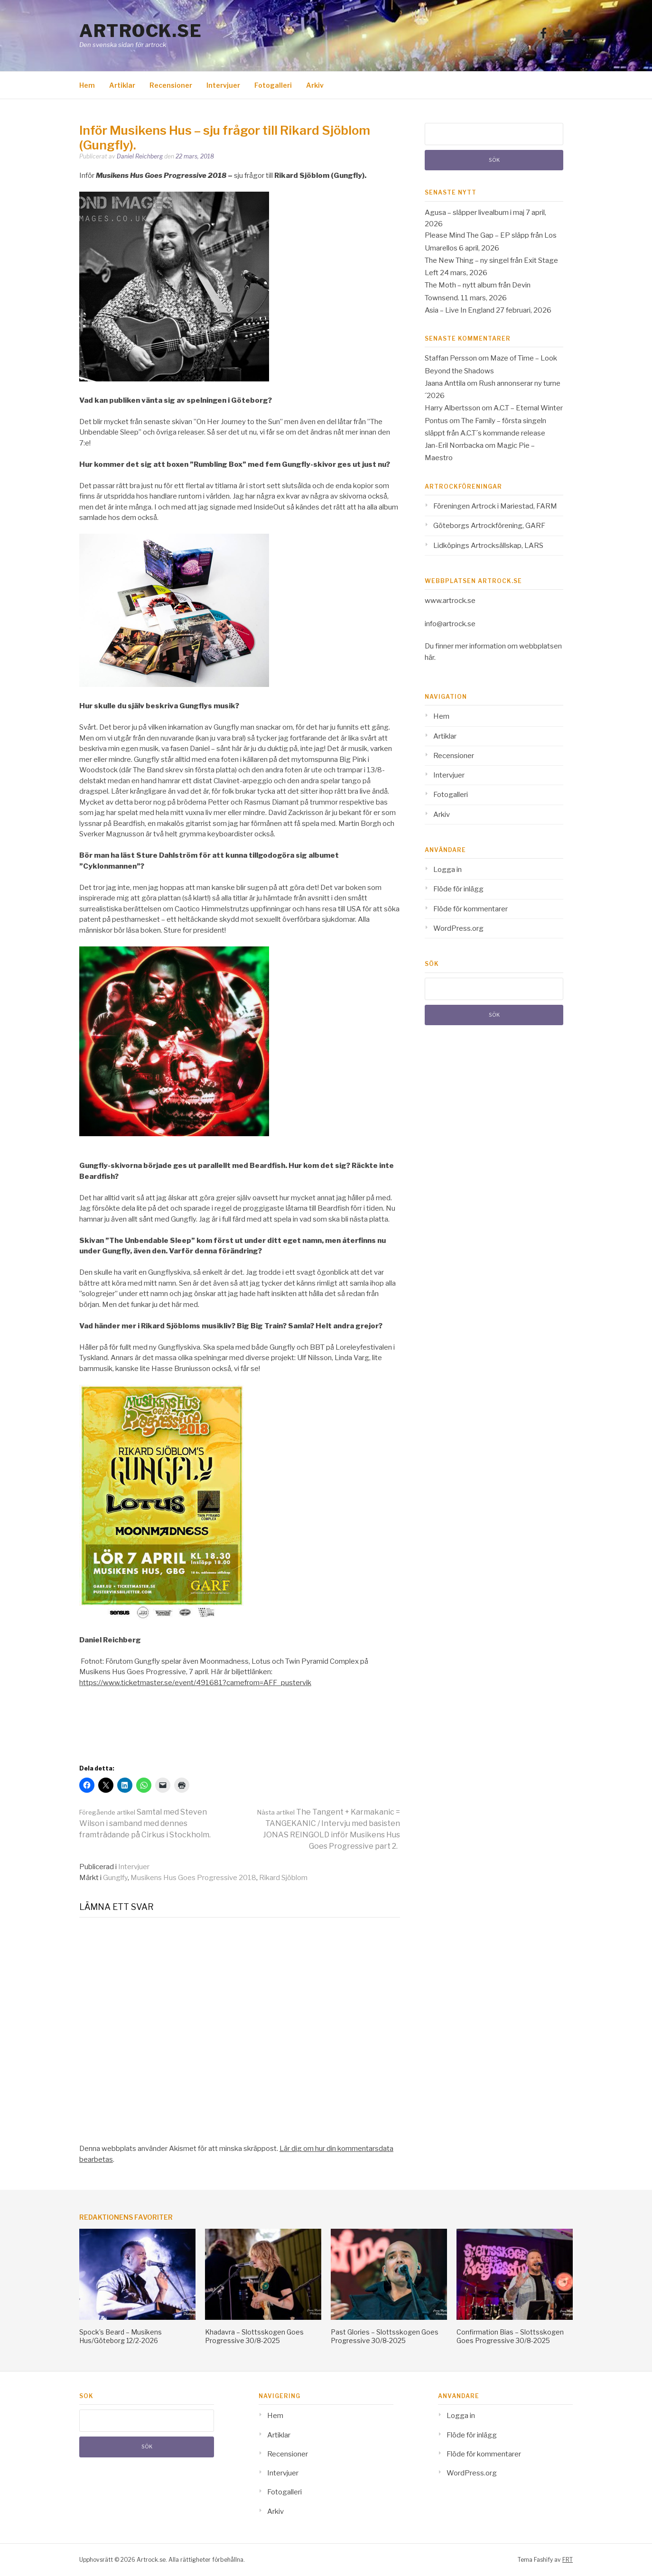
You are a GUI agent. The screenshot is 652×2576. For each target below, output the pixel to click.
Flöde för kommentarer (470, 909)
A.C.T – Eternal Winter (528, 408)
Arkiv (315, 85)
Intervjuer (223, 85)
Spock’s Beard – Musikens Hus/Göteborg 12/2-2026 (120, 2336)
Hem (87, 85)
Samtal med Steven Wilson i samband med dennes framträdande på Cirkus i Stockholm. (145, 1823)
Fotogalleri (273, 85)
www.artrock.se (450, 600)
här (429, 657)
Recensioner (170, 85)
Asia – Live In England (459, 310)
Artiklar (122, 85)
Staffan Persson (451, 358)
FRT (567, 2559)
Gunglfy (115, 1877)
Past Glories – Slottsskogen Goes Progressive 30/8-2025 (384, 2336)
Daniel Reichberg (140, 156)
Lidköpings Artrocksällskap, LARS (488, 545)
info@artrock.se (450, 624)
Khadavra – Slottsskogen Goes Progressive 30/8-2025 (254, 2336)
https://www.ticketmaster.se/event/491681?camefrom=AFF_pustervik (195, 1682)
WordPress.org (458, 928)
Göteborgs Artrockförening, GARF (489, 525)
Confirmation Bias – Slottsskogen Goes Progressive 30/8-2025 (510, 2336)
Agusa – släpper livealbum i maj (474, 212)
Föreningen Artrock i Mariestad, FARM (495, 506)
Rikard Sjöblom (283, 1877)
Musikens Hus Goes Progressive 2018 (193, 1877)
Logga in (447, 869)
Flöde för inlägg (458, 889)
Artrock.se (140, 30)
